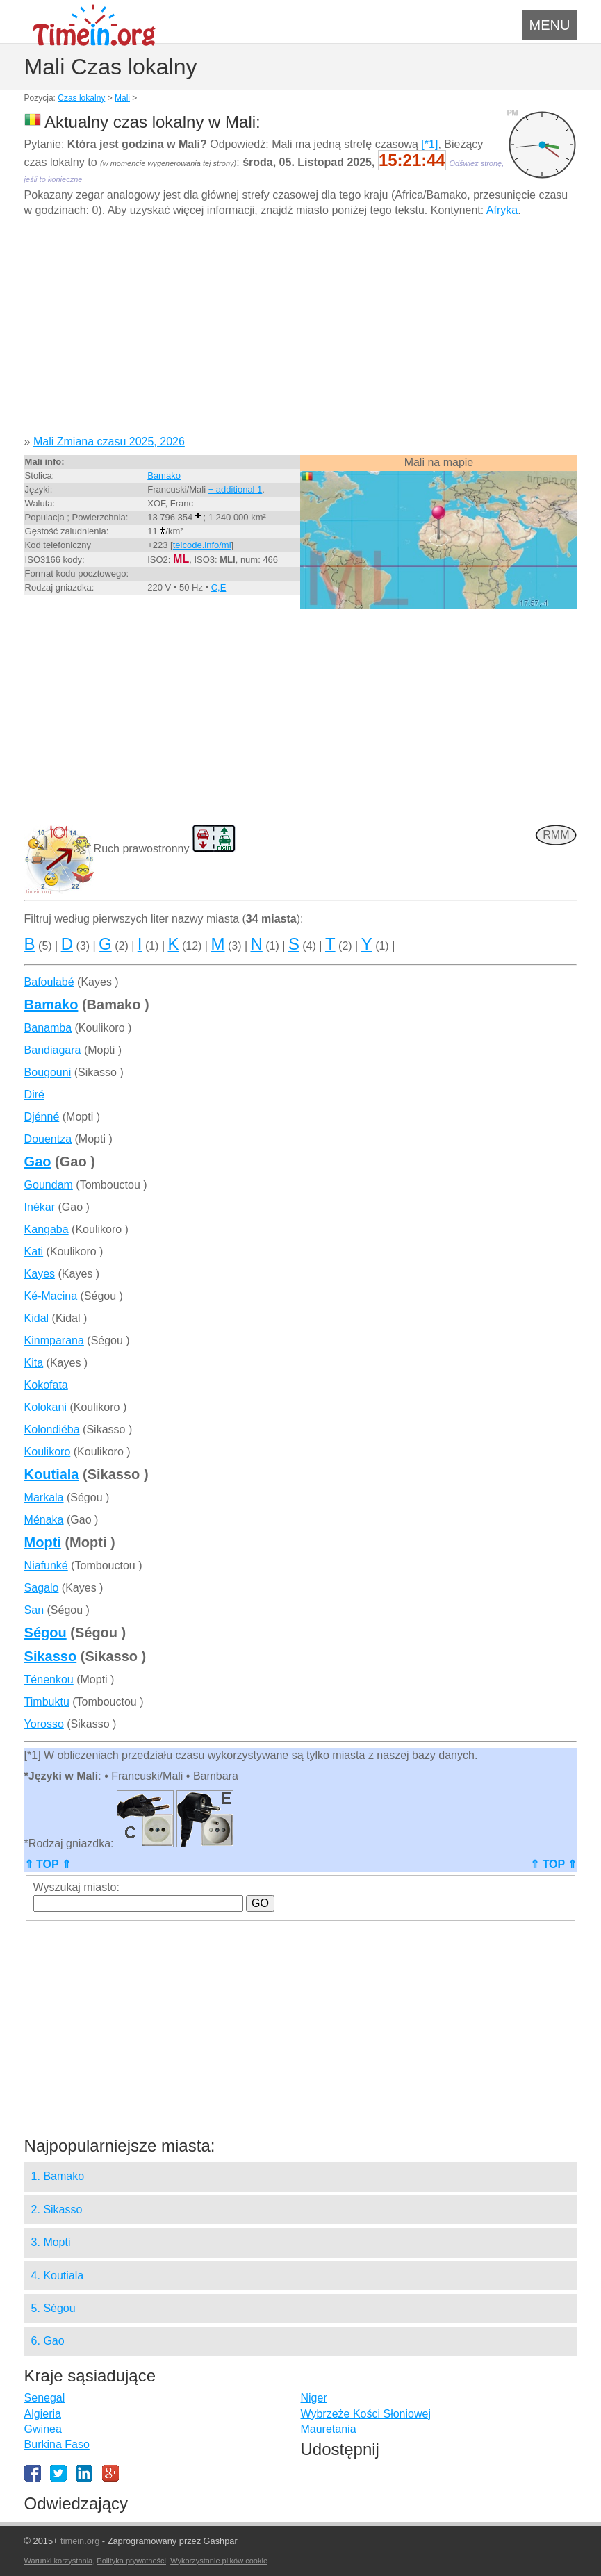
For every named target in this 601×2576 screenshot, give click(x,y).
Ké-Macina (50, 1296)
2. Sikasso (57, 2209)
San (34, 1610)
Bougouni (48, 1072)
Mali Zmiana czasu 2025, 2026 (109, 441)
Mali (122, 98)
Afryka (502, 210)
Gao (37, 1161)
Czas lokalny (81, 98)
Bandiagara (52, 1050)
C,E (219, 587)
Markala (44, 1497)
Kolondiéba (52, 1429)
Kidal (36, 1318)
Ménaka (44, 1520)
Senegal (44, 2398)
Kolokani (45, 1407)
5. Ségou (53, 2308)
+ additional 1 (235, 489)
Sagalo (41, 1588)
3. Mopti (51, 2242)
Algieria (42, 2414)
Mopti (42, 1542)
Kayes (39, 1274)
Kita (34, 1363)
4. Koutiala (57, 2275)
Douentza (48, 1139)
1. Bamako (57, 2176)
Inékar (39, 1207)
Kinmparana (54, 1340)
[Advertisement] (300, 331)
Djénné (42, 1117)
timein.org (79, 2541)
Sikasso (50, 1656)
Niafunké (46, 1565)
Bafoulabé (49, 982)
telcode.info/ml (202, 545)
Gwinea (43, 2429)
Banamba (48, 1028)
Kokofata (46, 1385)
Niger (313, 2398)
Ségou (45, 1632)
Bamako (164, 475)
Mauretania (328, 2429)
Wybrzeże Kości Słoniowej (365, 2414)
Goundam (48, 1185)
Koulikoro (47, 1452)
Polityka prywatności (131, 2561)
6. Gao (48, 2341)
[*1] (429, 144)
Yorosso (44, 1724)
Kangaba (46, 1229)
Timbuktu (46, 1702)
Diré (34, 1094)
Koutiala (51, 1474)
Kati (34, 1251)
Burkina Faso (57, 2444)
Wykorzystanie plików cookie (218, 2561)
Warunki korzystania (58, 2561)
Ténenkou (49, 1679)
